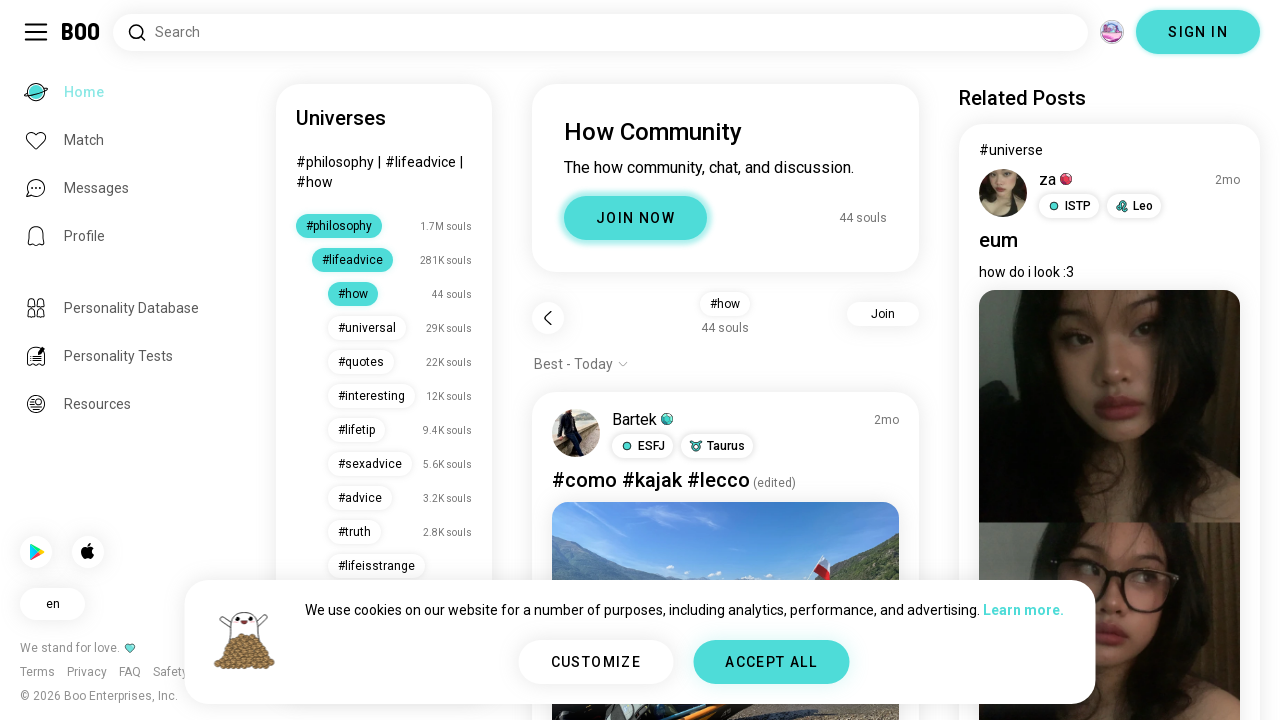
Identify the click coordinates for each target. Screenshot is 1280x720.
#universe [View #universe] (1011, 150)
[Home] (81, 32)
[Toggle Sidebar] (36, 32)
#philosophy (335, 162)
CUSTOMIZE (596, 662)
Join (883, 314)
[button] (642, 446)
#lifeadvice (420, 162)
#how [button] (725, 304)
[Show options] (581, 364)
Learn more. (1023, 610)
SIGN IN (1198, 32)
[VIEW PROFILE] (576, 433)
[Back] (548, 318)
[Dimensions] (1112, 32)
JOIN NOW (635, 218)
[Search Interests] (600, 32)
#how (314, 182)
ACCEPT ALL (771, 662)
